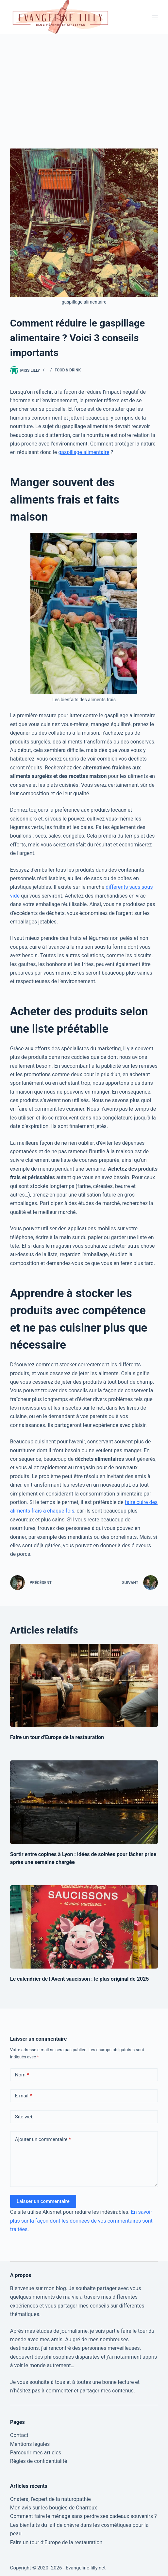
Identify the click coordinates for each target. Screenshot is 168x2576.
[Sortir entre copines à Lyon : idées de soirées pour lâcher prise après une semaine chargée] (84, 1802)
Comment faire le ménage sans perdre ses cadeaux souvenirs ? (83, 2516)
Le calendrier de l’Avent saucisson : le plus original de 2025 (79, 1979)
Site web (24, 2117)
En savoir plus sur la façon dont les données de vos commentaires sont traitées (81, 2220)
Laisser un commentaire (43, 2201)
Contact (19, 2435)
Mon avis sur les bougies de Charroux (53, 2508)
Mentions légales (30, 2444)
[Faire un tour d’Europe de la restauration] (84, 1685)
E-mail (23, 2096)
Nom (22, 2075)
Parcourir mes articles (35, 2452)
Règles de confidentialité (38, 2461)
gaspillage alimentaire (83, 452)
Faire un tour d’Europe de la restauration (57, 1737)
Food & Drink (68, 370)
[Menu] (155, 17)
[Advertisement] (84, 83)
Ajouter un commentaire (43, 2139)
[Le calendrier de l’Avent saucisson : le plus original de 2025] (84, 1927)
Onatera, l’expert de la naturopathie (50, 2499)
